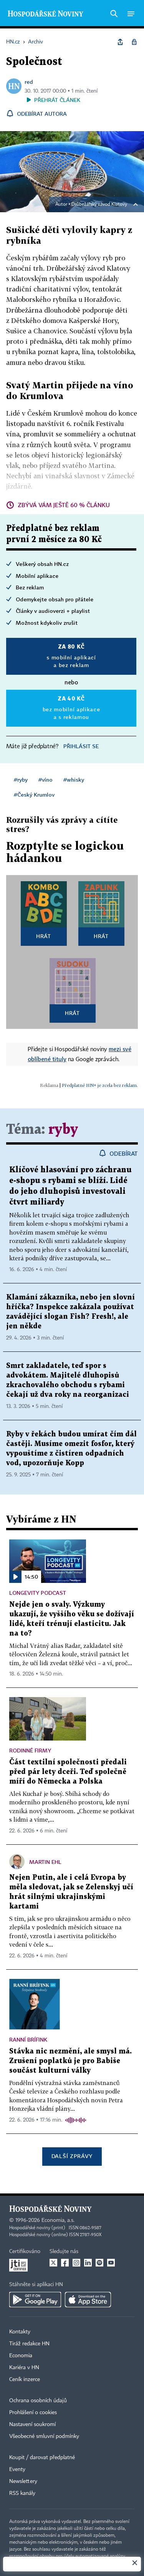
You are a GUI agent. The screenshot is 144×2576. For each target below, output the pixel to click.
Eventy (17, 2469)
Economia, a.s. (57, 2220)
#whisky (73, 779)
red (29, 81)
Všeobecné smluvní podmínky (44, 2436)
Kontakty (19, 2332)
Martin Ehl (45, 1862)
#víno (45, 779)
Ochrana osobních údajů (38, 2400)
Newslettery (23, 2481)
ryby (63, 1129)
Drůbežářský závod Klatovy (99, 204)
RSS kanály (22, 2493)
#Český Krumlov (34, 794)
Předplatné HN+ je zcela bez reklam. (100, 1085)
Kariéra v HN (24, 2367)
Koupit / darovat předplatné (42, 2457)
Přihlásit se (81, 746)
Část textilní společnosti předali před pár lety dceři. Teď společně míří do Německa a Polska (68, 1772)
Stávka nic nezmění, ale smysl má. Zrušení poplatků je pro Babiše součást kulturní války (70, 2061)
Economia (20, 2355)
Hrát (43, 936)
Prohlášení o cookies (33, 2412)
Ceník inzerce (24, 2379)
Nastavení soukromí (32, 2424)
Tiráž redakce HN (29, 2343)
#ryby (21, 779)
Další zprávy (72, 2156)
